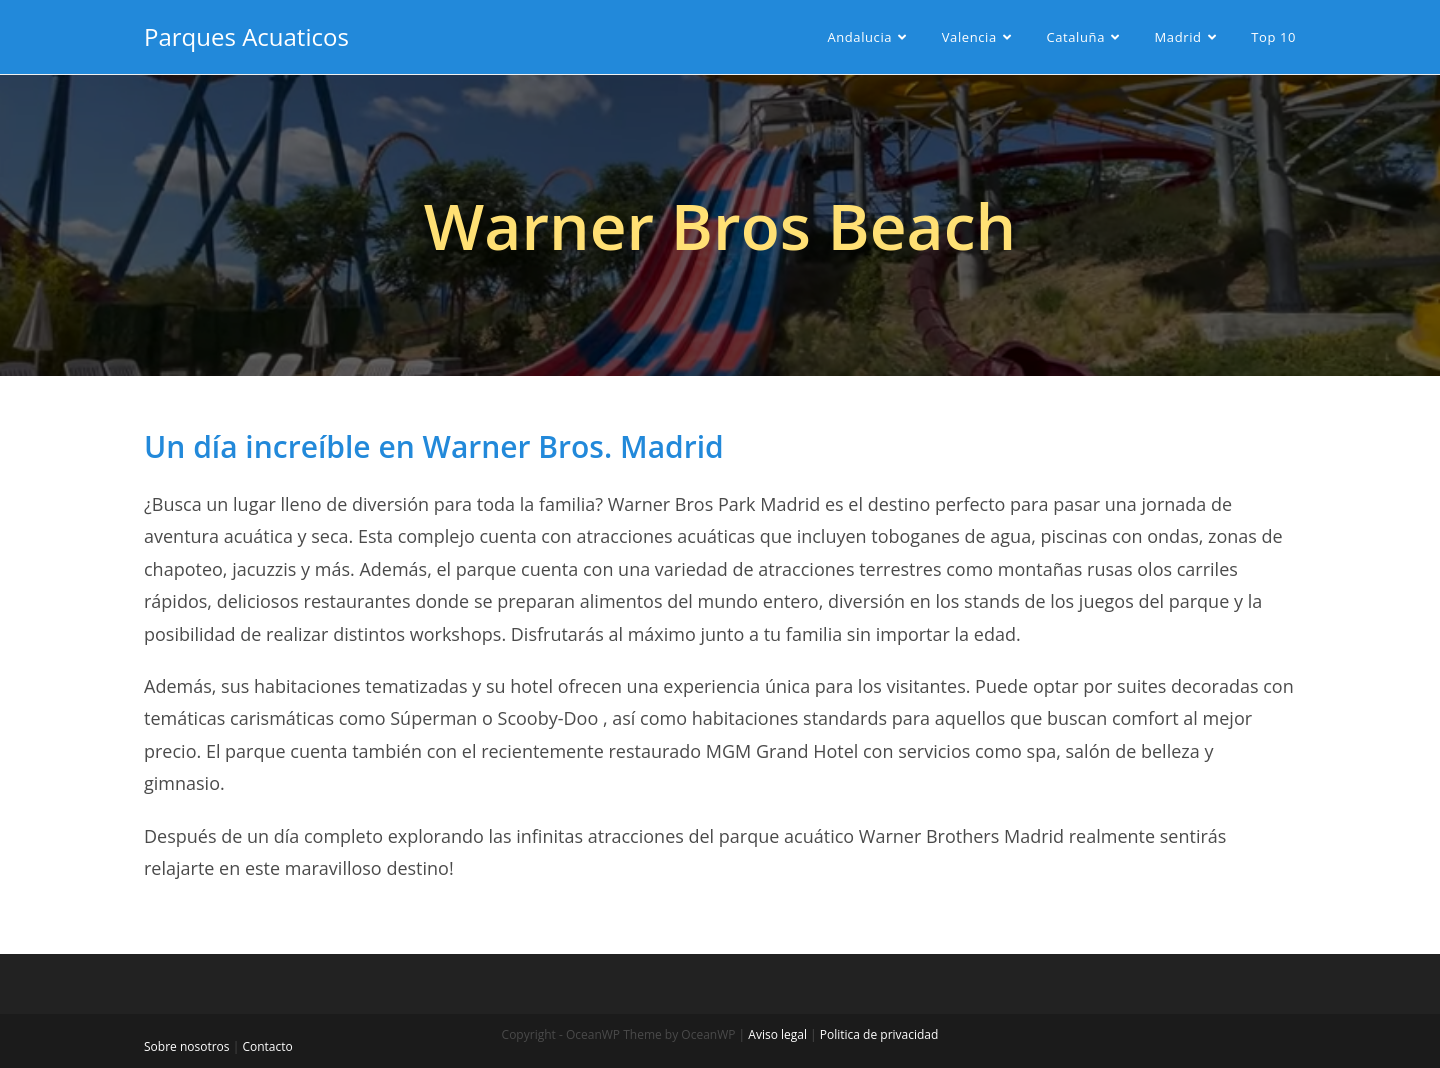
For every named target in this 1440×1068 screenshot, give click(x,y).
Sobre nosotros (187, 1046)
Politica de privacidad (879, 1034)
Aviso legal (777, 1034)
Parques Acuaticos (246, 36)
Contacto (267, 1046)
